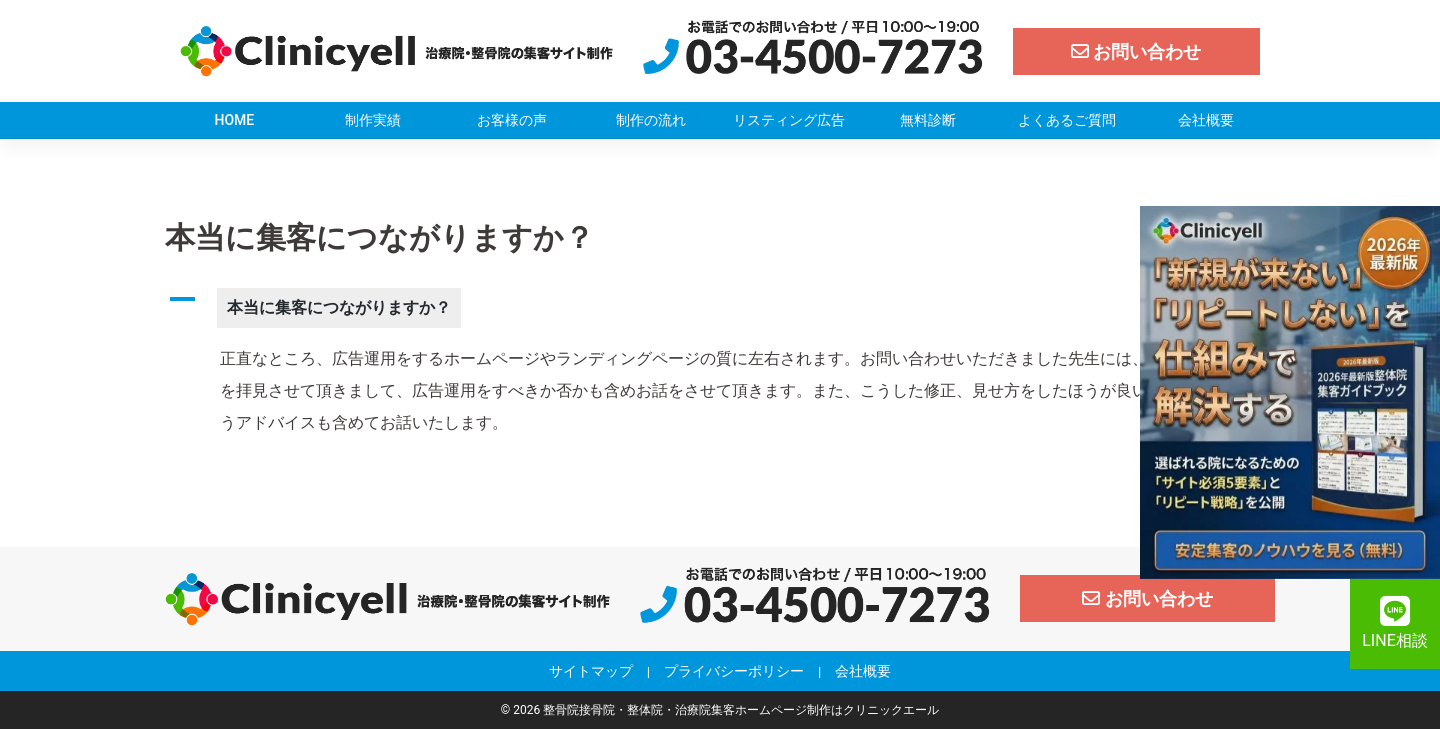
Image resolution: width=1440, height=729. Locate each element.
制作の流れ (651, 120)
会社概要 (1206, 120)
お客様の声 (512, 120)
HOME (235, 120)
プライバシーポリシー (734, 671)
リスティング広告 (789, 120)
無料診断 (928, 120)
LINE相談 (1394, 623)
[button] (720, 308)
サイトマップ (591, 671)
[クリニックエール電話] (813, 49)
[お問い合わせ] (1137, 51)
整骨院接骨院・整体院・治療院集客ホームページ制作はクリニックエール (741, 710)
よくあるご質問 (1067, 120)
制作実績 (373, 120)
